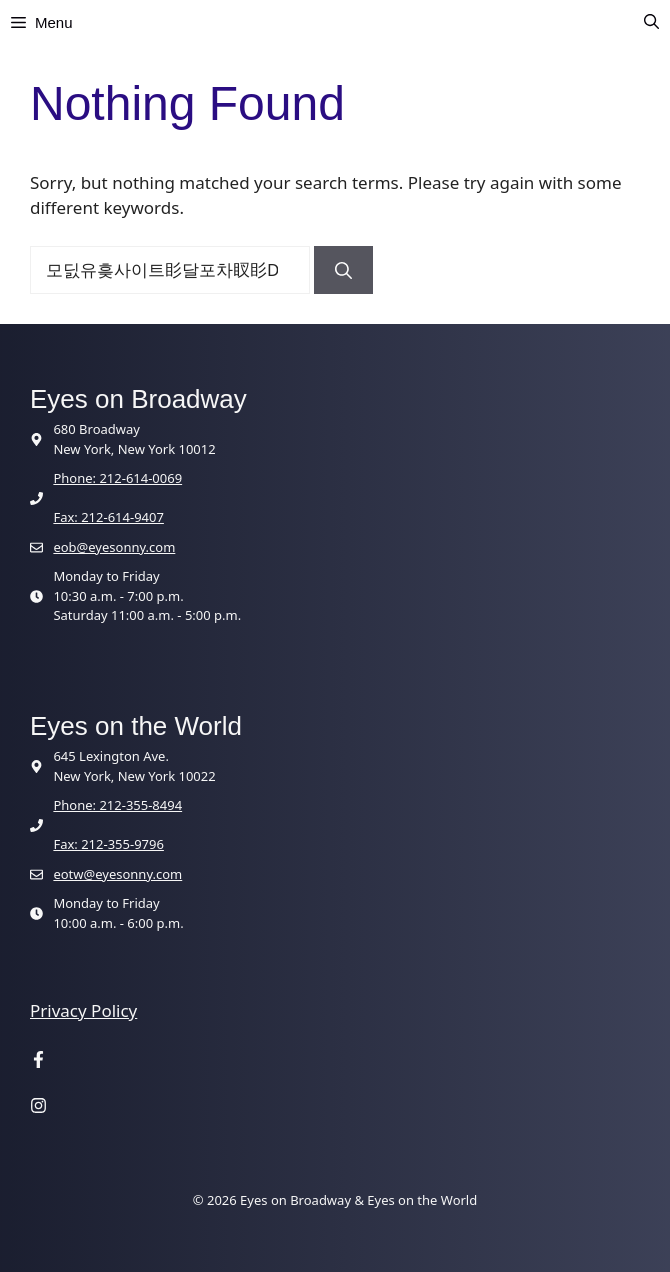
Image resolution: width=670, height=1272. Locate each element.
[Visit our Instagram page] (38, 1107)
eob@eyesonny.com (114, 547)
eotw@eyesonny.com (117, 874)
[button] (651, 23)
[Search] (343, 270)
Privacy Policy (83, 1010)
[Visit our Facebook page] (38, 1062)
